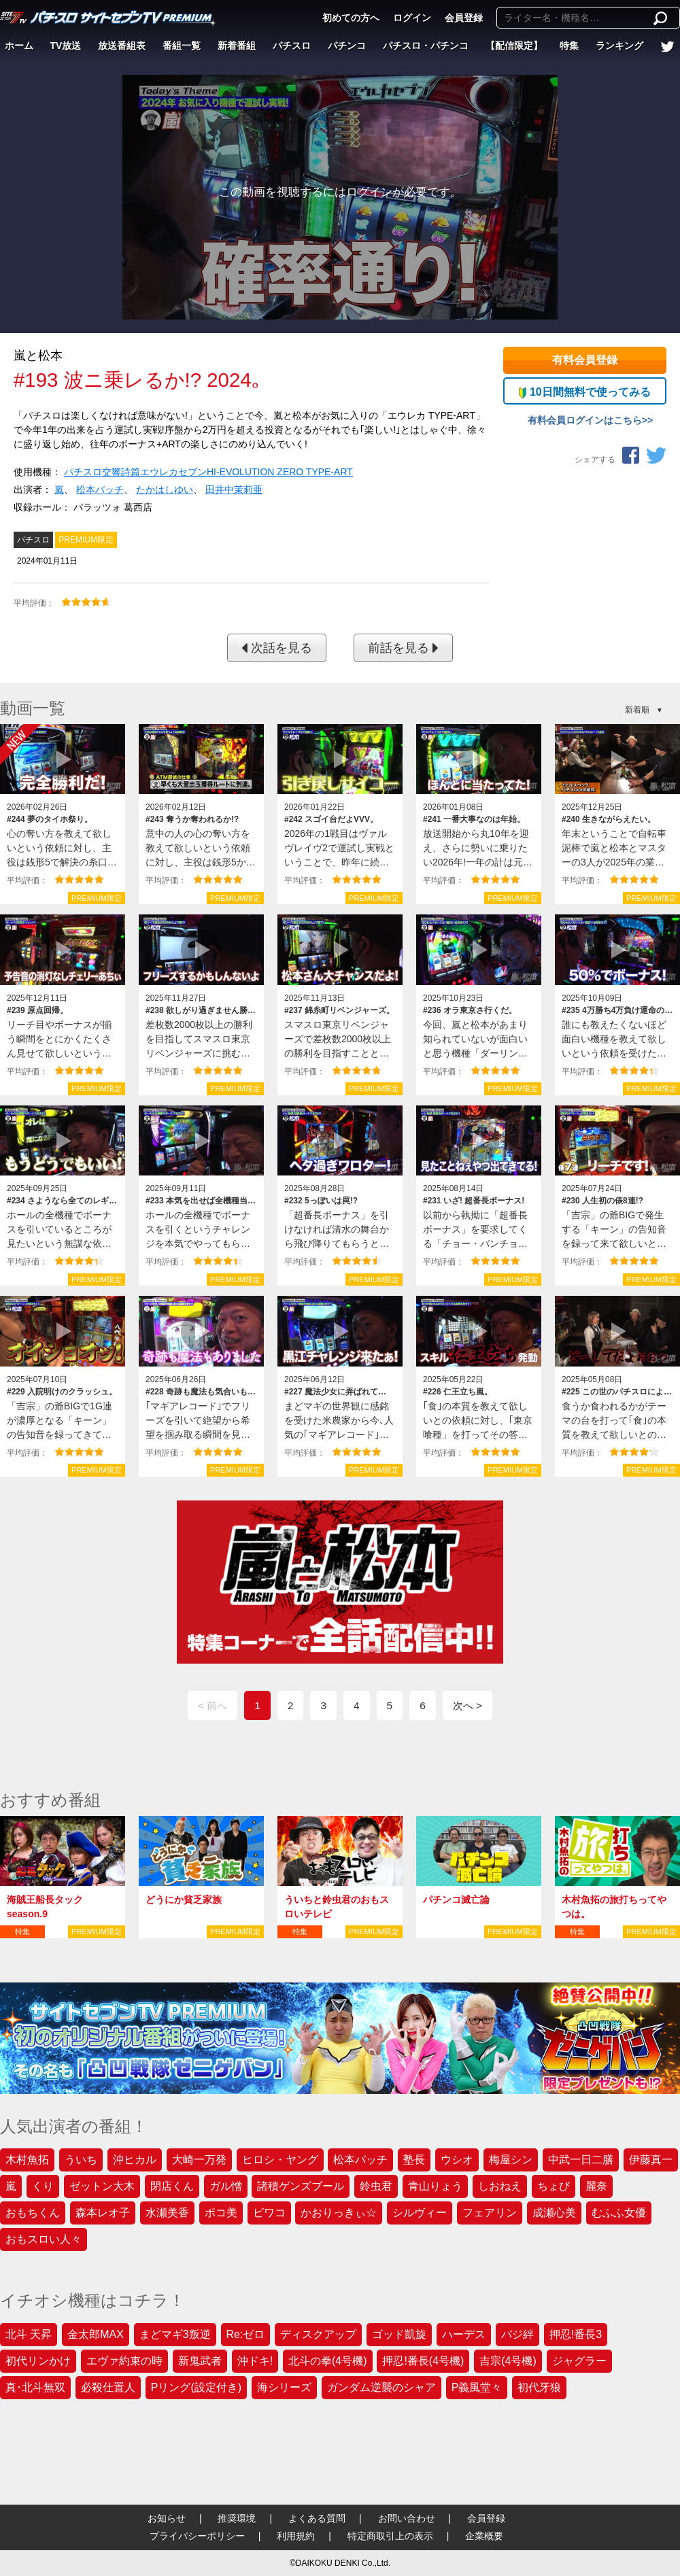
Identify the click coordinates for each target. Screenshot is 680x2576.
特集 (569, 45)
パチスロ (292, 45)
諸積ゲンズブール (300, 2186)
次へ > (467, 1705)
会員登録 (464, 17)
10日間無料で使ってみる (584, 392)
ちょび (553, 2186)
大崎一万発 (199, 2159)
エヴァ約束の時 (124, 2361)
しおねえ (500, 2186)
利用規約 (296, 2535)
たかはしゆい (164, 489)
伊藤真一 (651, 2159)
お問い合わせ (406, 2518)
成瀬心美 (554, 2212)
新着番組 (237, 45)
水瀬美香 (167, 2212)
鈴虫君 (376, 2186)
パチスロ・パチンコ (426, 45)
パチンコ (347, 45)
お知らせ (167, 2518)
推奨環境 (237, 2518)
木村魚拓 (27, 2159)
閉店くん (172, 2186)
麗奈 (596, 2186)
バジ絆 (517, 2334)
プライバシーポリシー (197, 2535)
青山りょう (435, 2186)
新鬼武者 (200, 2361)
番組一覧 (182, 45)
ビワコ (269, 2212)
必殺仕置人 (108, 2387)
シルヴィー (419, 2212)
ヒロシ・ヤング (280, 2159)
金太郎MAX (95, 2334)
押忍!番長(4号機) (423, 2361)
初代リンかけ (38, 2361)
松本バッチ (100, 489)
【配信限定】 (514, 45)
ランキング (619, 45)
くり (43, 2186)
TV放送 (66, 45)
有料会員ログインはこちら (585, 420)
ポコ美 (221, 2212)
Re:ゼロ (245, 2334)
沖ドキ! (255, 2361)
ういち (81, 2159)
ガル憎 (225, 2186)
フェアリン (489, 2212)
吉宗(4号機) (508, 2361)
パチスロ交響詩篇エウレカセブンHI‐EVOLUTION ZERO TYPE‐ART (208, 471)
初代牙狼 (539, 2387)
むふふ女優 (619, 2212)
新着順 (637, 710)
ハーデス (464, 2334)
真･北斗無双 (35, 2387)
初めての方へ (350, 17)
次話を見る (276, 648)
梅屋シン (510, 2159)
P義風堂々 (477, 2387)
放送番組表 (122, 45)
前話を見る (403, 648)
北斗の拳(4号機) (327, 2361)
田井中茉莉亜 (233, 489)
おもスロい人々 (43, 2239)
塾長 (414, 2159)
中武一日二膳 (580, 2159)
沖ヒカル (134, 2159)
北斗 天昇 (28, 2334)
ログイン (412, 17)
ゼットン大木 (102, 2186)
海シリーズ (284, 2387)
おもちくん (32, 2212)
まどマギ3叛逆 (175, 2334)
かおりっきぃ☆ (339, 2212)
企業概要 (484, 2535)
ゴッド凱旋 (399, 2334)
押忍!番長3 (575, 2334)
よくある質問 (316, 2518)
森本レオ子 (102, 2212)
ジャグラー (579, 2361)
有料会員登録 (584, 360)
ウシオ (457, 2159)
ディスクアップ (318, 2334)
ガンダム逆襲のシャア (381, 2387)
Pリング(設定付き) (196, 2387)
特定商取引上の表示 (390, 2535)
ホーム (19, 45)
